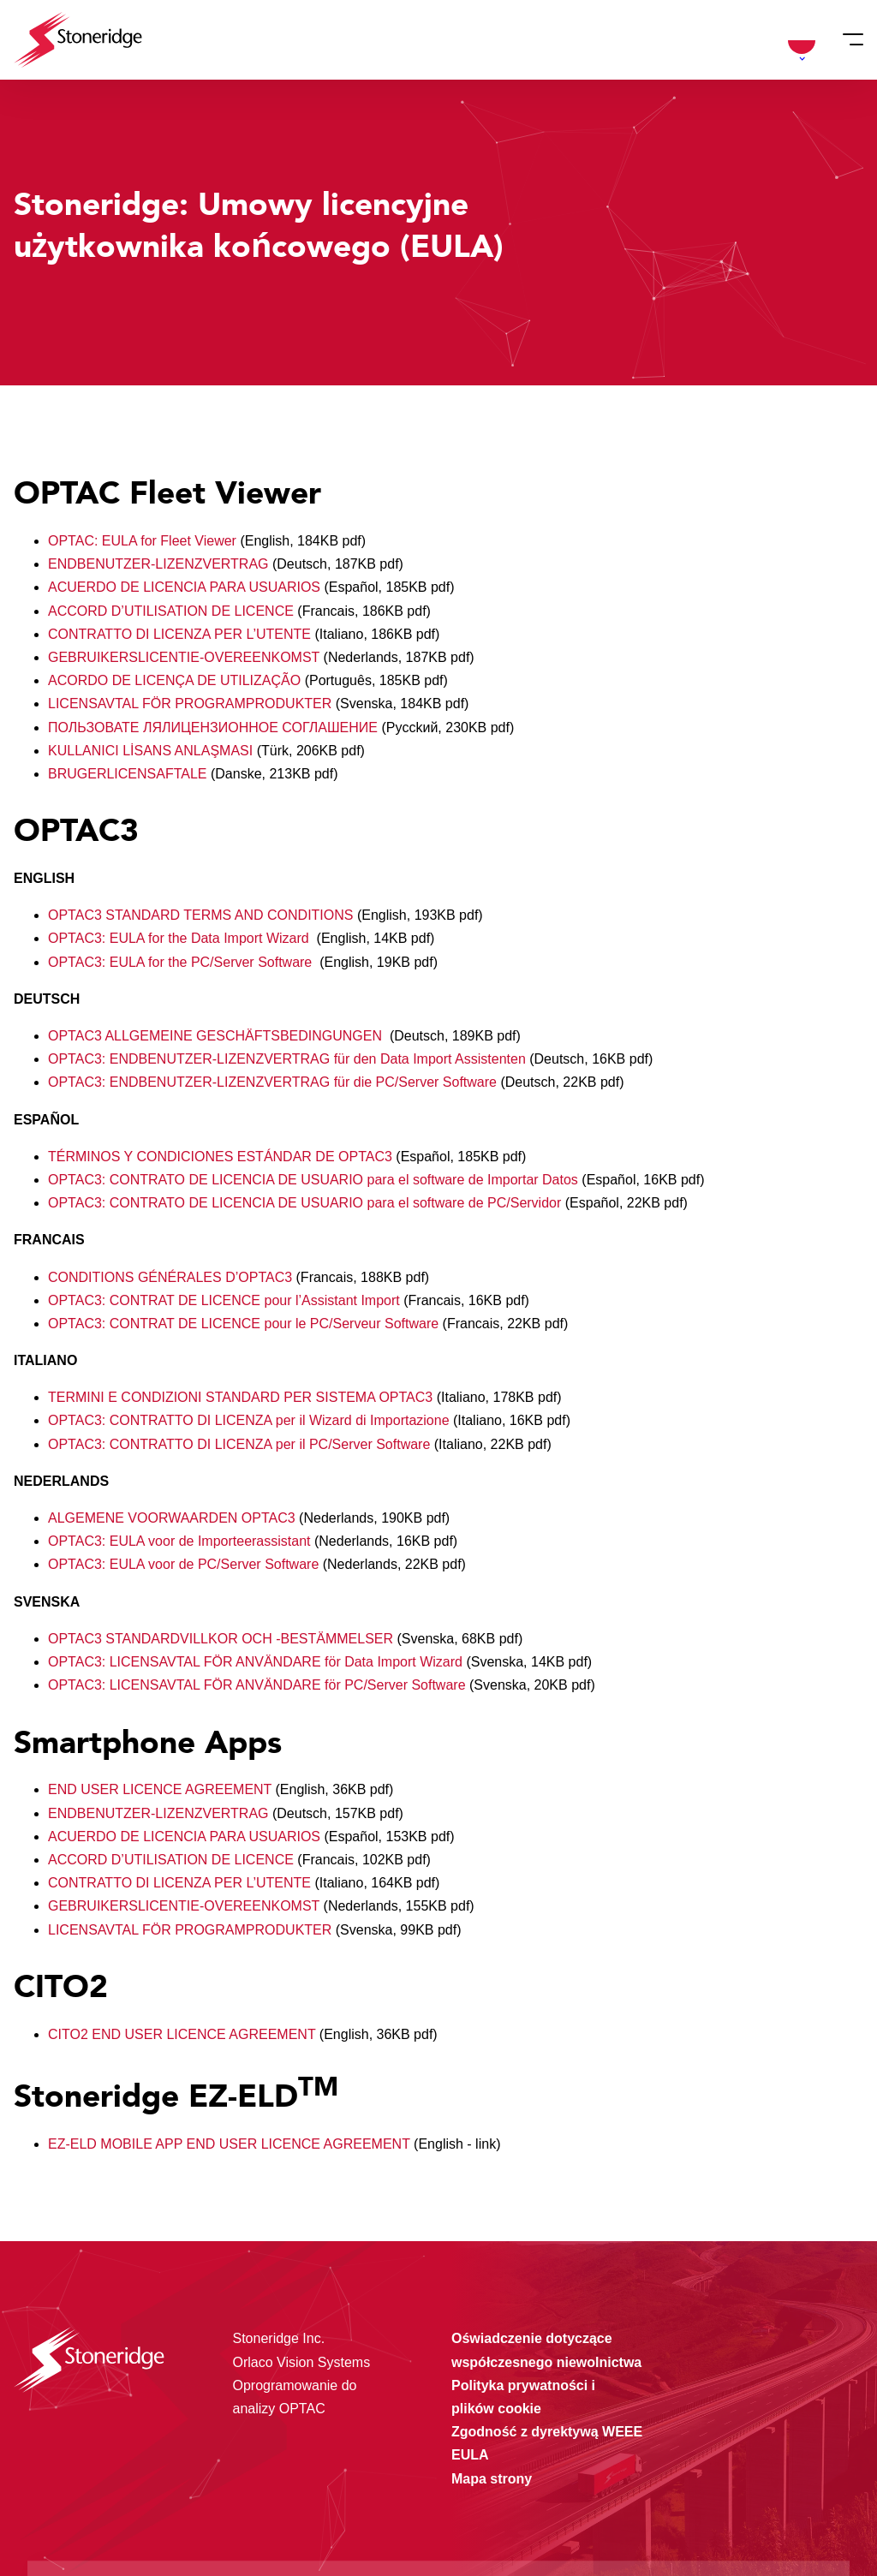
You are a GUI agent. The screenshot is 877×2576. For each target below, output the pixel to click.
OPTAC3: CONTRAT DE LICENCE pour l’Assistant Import (225, 1300)
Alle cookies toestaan (727, 2442)
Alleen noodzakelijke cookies (728, 2513)
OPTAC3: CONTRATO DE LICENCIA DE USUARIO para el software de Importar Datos (315, 1179)
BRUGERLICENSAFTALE (127, 773)
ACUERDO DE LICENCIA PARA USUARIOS (184, 587)
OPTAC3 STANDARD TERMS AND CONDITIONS (200, 915)
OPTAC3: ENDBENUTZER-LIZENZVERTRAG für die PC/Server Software (274, 1082)
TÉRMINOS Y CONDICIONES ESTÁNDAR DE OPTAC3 (222, 1156)
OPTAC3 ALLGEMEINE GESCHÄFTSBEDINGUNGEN (219, 1036)
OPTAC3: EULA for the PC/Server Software (182, 962)
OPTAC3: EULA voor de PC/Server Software (185, 1564)
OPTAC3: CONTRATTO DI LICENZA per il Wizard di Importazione (250, 1420)
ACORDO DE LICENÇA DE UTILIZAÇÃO (174, 680)
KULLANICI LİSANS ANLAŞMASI (150, 750)
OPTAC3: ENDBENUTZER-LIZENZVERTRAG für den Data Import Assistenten (288, 1059)
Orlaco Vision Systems (302, 2362)
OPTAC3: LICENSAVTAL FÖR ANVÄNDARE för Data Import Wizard (257, 1662)
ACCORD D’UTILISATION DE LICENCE (171, 611)
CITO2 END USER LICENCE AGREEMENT (181, 2034)
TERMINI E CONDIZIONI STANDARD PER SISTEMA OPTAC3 (242, 1397)
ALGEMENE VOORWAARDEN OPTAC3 (173, 1518)
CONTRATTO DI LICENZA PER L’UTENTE (179, 634)
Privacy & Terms (329, 2528)
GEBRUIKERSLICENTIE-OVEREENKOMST (186, 657)
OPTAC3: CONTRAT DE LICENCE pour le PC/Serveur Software (245, 1323)
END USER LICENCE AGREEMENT (159, 1789)
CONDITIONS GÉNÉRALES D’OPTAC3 (172, 1277)
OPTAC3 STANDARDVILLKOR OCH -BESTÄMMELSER (222, 1638)
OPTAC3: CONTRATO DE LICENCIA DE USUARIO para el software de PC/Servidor (306, 1203)
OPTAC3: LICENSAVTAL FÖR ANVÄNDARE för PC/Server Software (258, 1685)
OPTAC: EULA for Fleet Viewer (144, 541)
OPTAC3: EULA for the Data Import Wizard (180, 938)
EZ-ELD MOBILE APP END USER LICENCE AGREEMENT (229, 2144)
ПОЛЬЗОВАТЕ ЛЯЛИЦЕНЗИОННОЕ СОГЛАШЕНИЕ (214, 727)
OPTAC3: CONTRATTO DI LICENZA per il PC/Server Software (241, 1444)
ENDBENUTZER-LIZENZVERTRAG (160, 564)
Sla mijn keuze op (728, 2478)
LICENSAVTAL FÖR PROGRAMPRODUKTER (189, 703)
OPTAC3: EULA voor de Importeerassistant (181, 1541)
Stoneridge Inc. (279, 2338)
